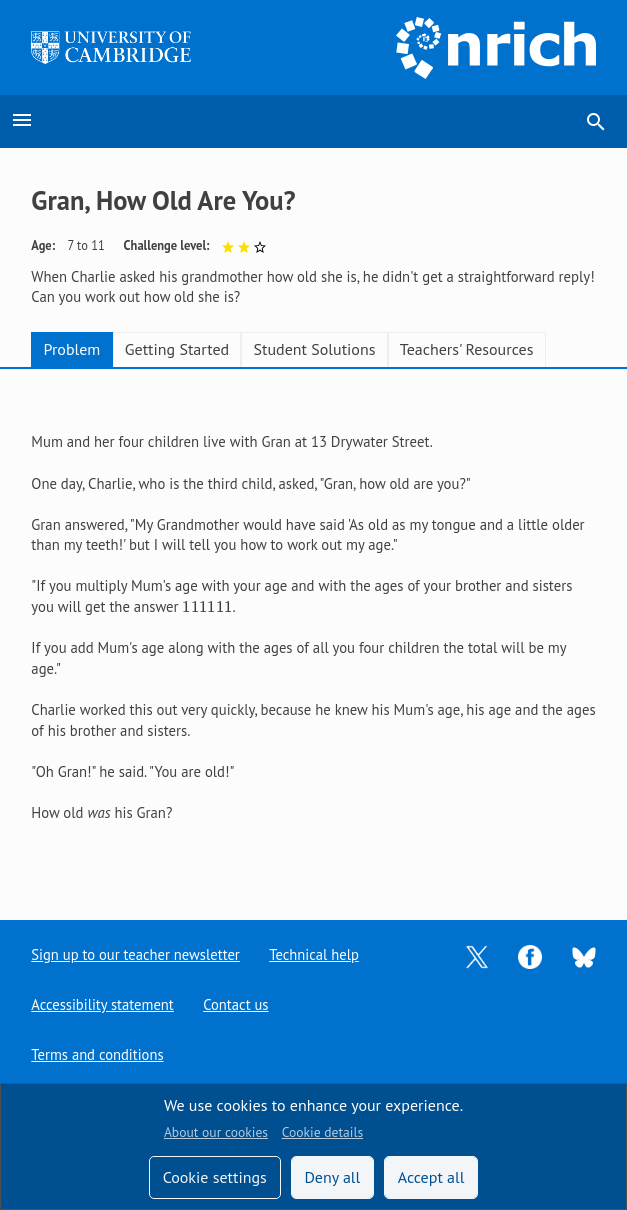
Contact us (237, 1004)
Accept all (431, 1177)
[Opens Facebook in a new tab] (530, 954)
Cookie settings (215, 1177)
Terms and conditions (97, 1054)
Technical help (316, 954)
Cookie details (322, 1132)
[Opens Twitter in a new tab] (477, 954)
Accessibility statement (102, 1004)
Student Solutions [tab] (315, 349)
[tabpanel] (313, 628)
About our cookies (216, 1132)
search (596, 122)
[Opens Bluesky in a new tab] (584, 955)
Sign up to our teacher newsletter (136, 954)
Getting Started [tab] (177, 349)
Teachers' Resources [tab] (467, 349)
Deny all (332, 1177)
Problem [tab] (72, 349)
